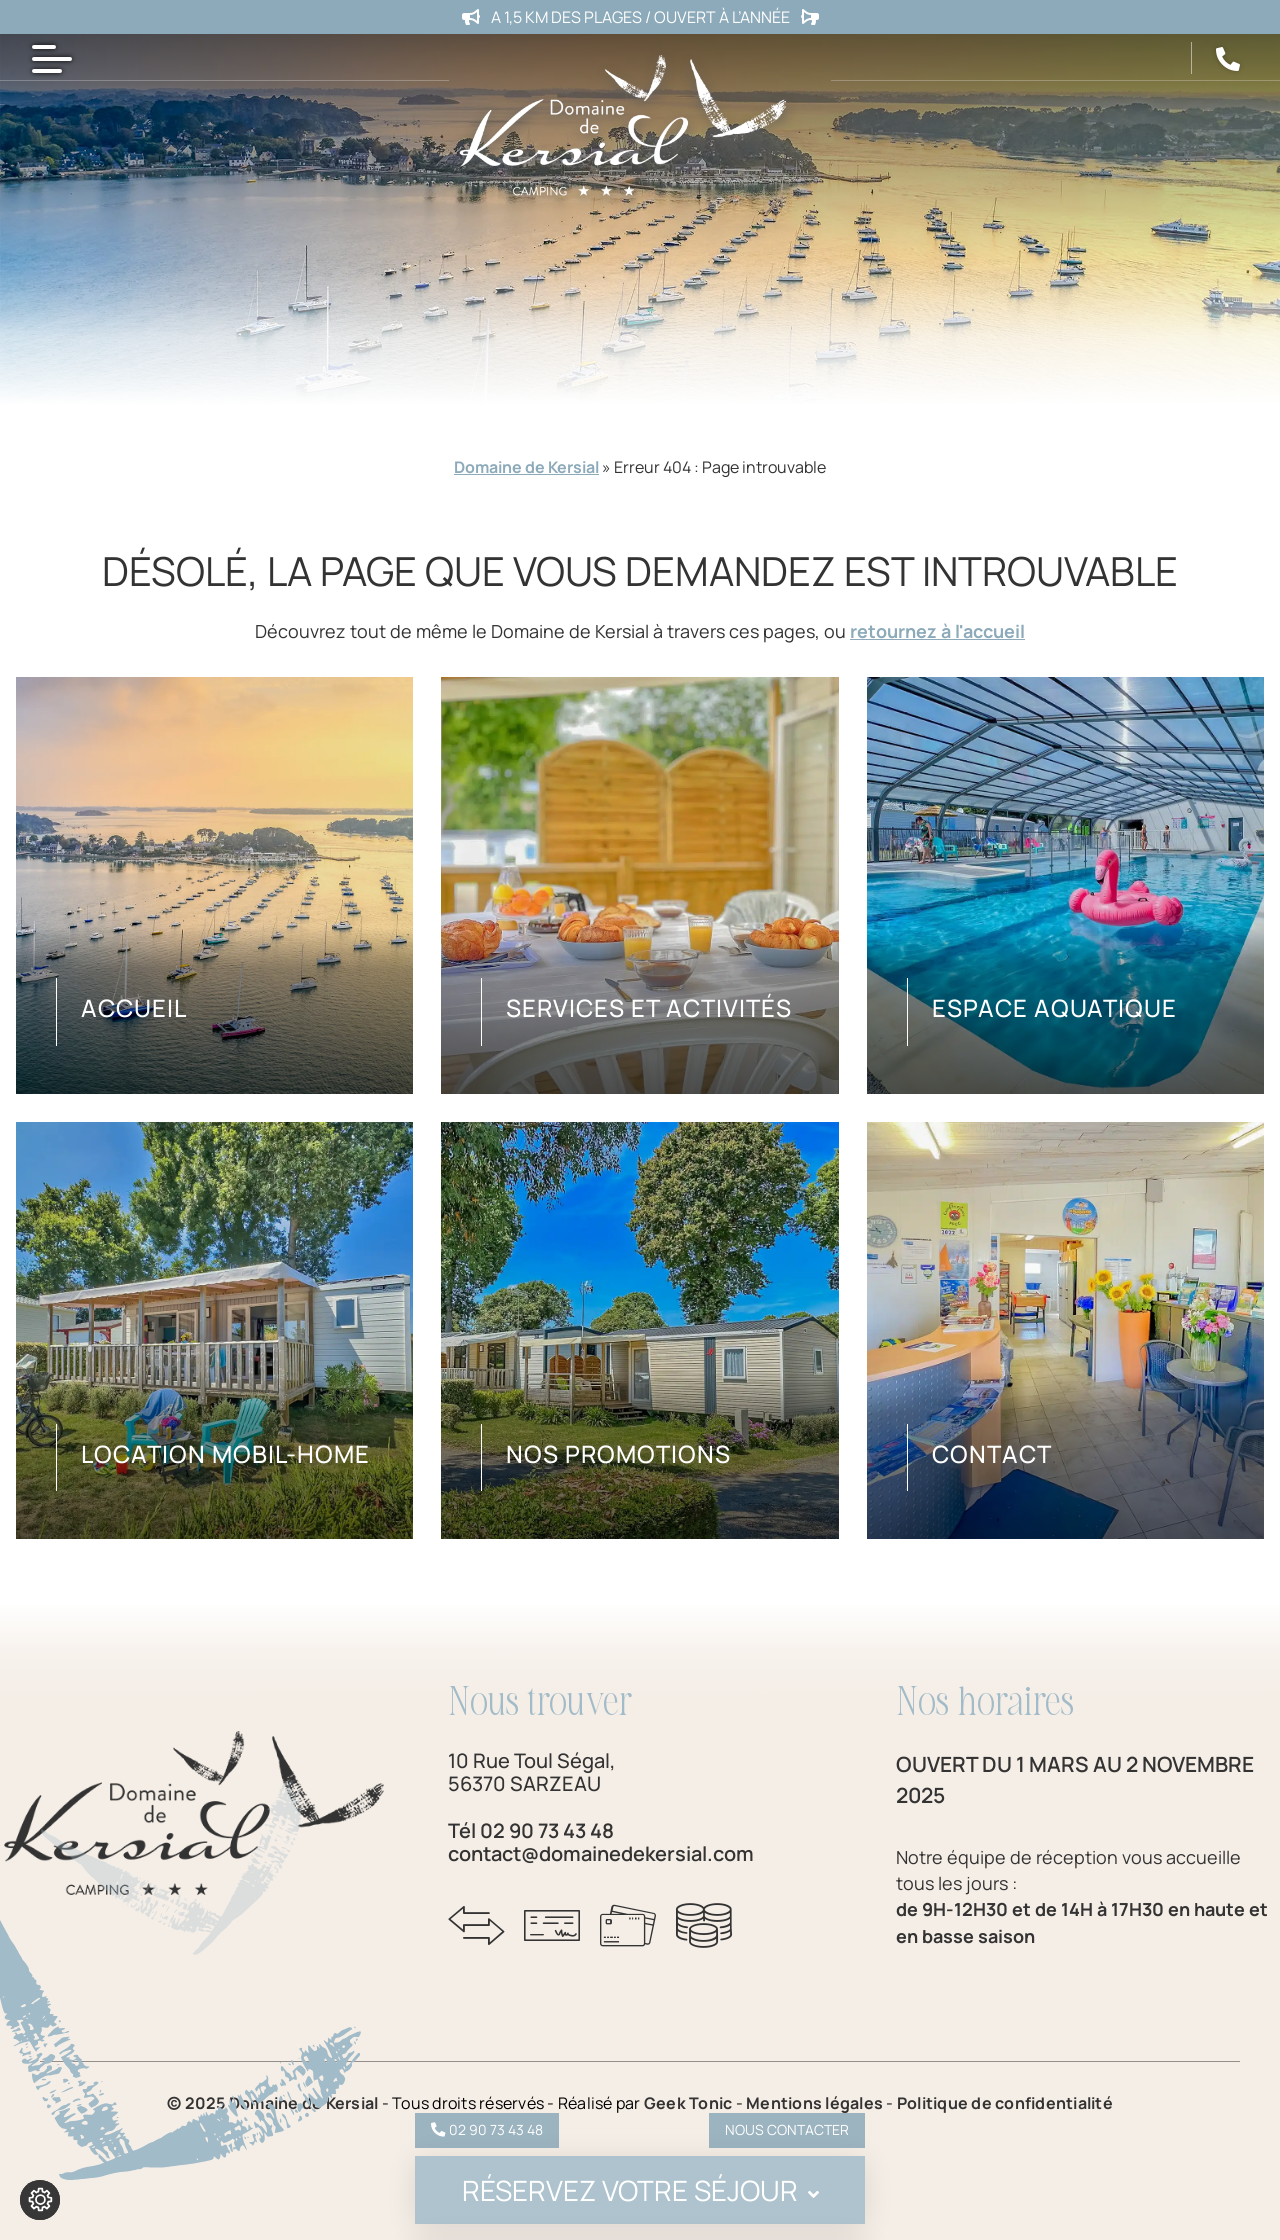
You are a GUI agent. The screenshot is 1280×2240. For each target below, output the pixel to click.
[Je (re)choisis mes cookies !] (40, 2200)
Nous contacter (787, 2129)
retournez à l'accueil (937, 631)
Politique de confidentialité (1005, 2103)
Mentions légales (816, 2103)
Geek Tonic (688, 2103)
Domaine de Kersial (526, 467)
